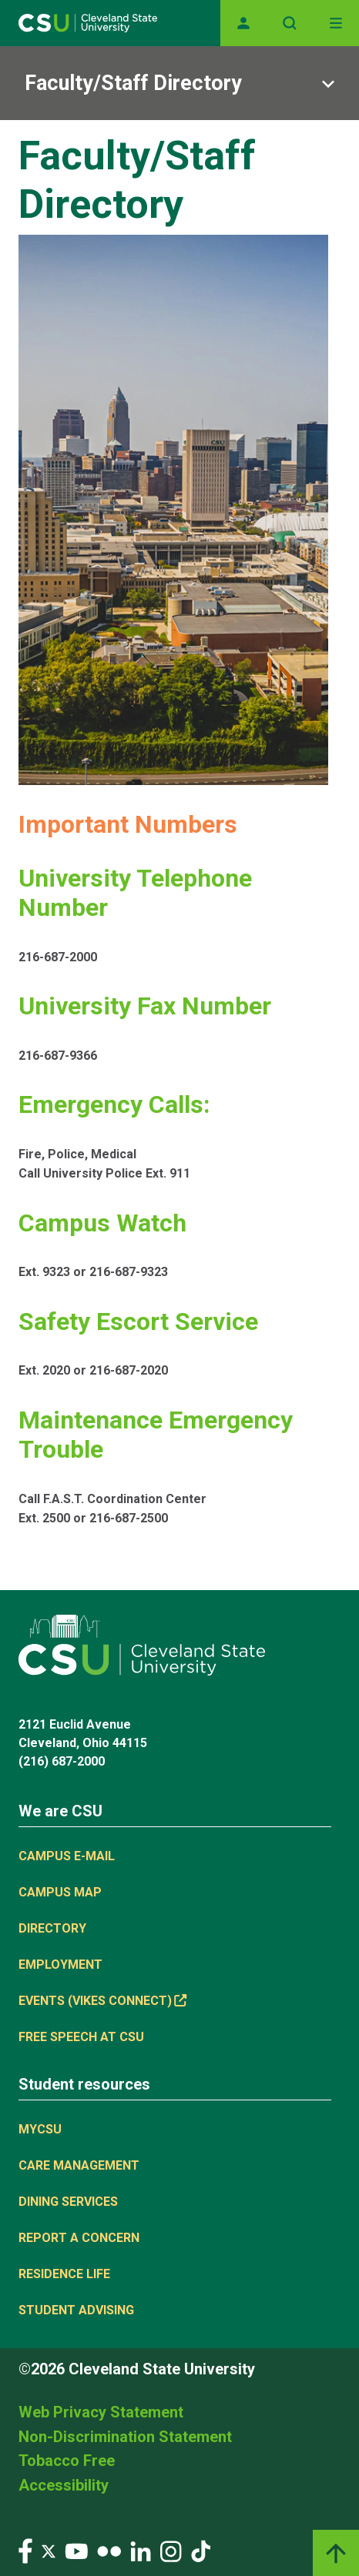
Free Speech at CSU (81, 2037)
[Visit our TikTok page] (200, 2550)
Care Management (78, 2165)
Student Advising (76, 2310)
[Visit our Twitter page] (48, 2550)
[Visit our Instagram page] (171, 2550)
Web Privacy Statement (100, 2412)
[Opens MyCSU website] (243, 23)
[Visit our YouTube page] (76, 2550)
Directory (52, 1928)
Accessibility (63, 2485)
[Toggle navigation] (336, 23)
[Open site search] (290, 23)
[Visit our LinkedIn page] (140, 2550)
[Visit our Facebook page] (25, 2550)
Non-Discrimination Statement (125, 2436)
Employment (60, 1964)
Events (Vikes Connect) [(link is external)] (102, 2000)
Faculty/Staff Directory (133, 83)
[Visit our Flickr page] (109, 2550)
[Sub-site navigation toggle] (179, 83)
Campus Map (60, 1892)
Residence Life (64, 2274)
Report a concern (78, 2237)
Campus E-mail (66, 1856)
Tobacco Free (66, 2460)
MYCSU (40, 2129)
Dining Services (68, 2201)
